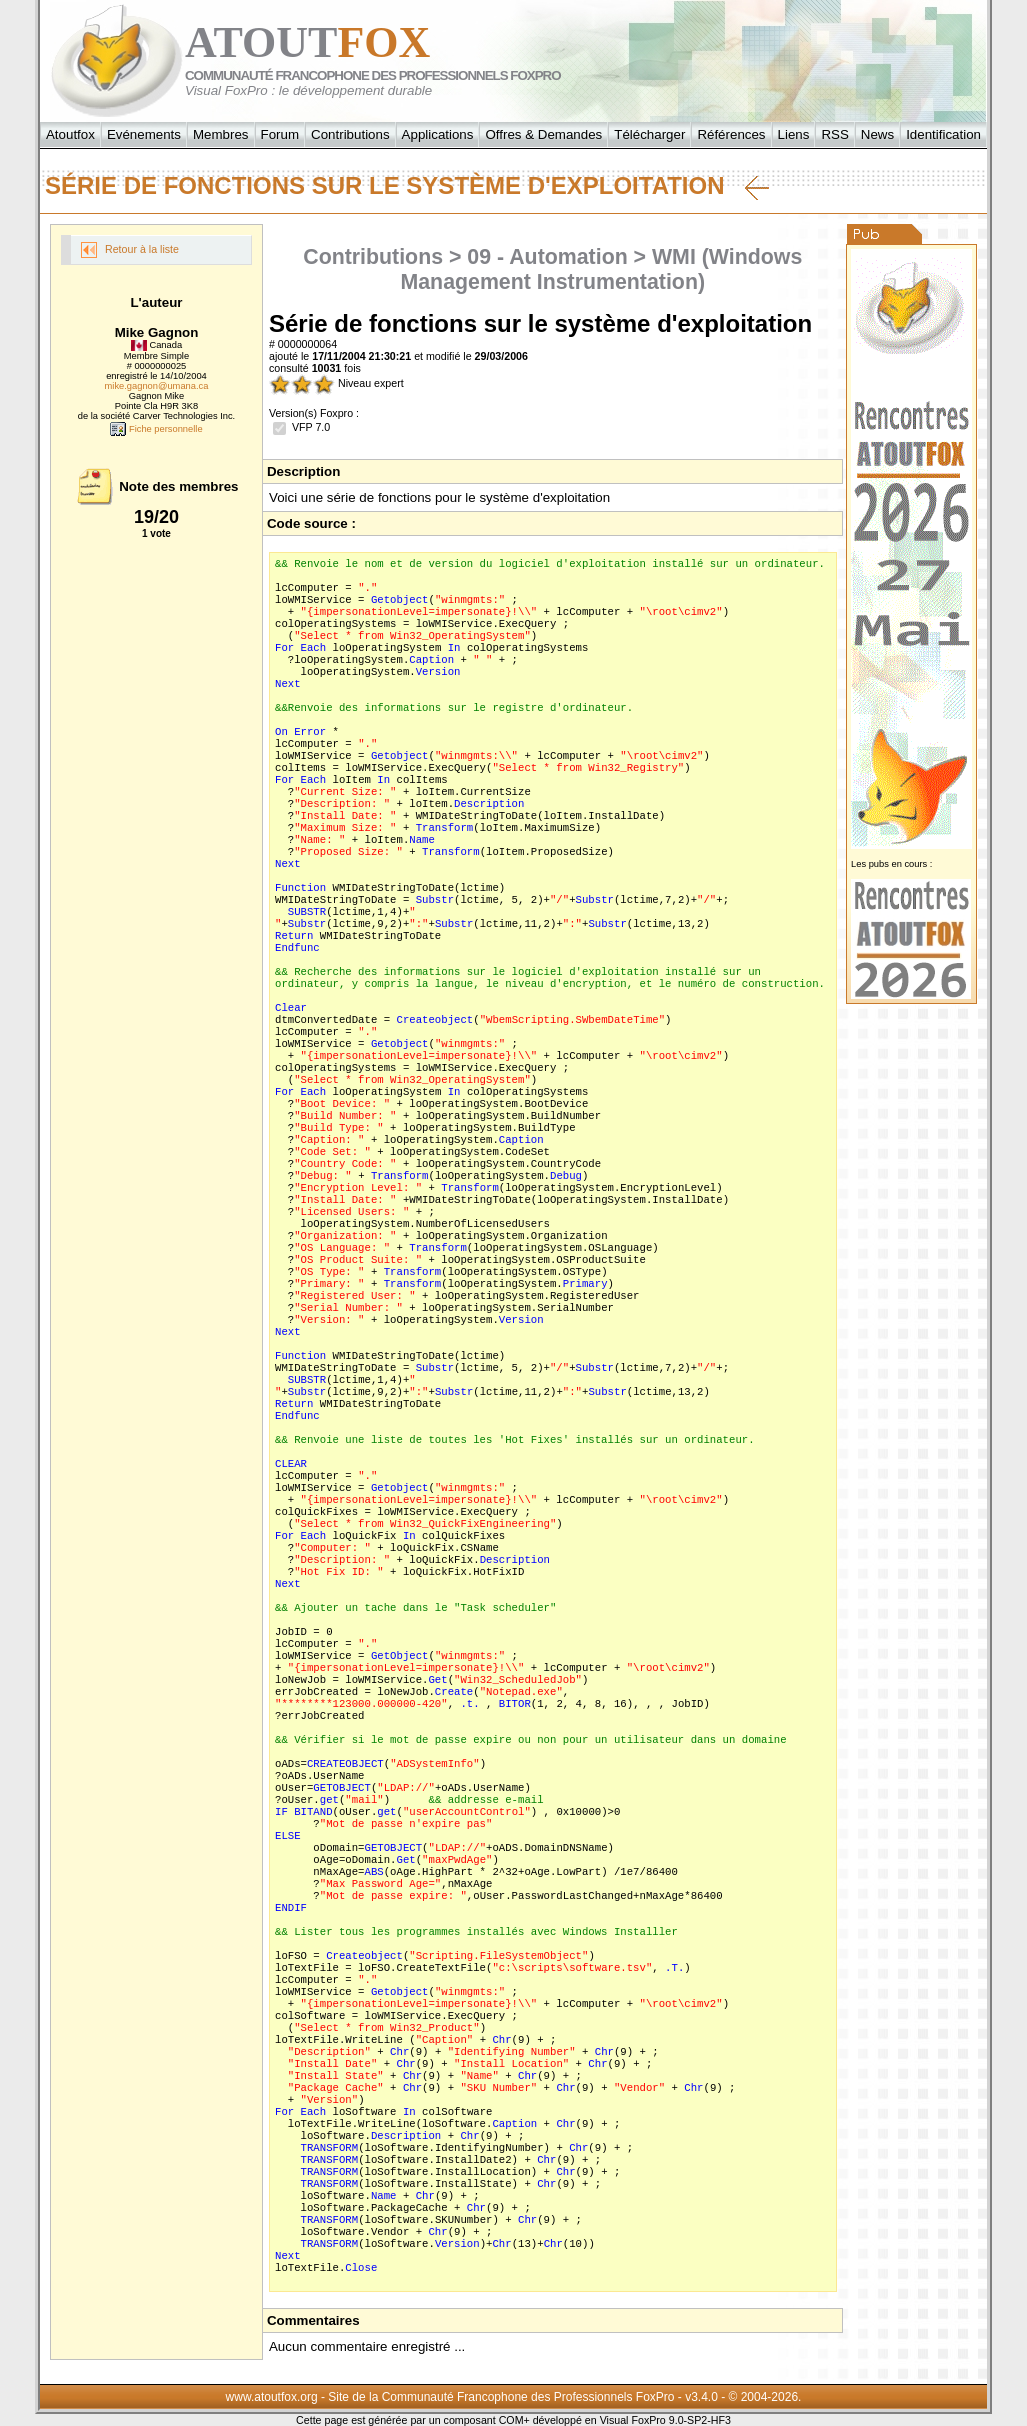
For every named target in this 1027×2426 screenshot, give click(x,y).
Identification (943, 134)
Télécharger (649, 134)
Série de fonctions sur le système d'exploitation (407, 186)
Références (731, 134)
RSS (834, 134)
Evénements (144, 134)
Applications (438, 134)
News (877, 134)
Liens (794, 134)
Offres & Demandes (543, 134)
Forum (280, 134)
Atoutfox (70, 134)
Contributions (350, 134)
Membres (221, 134)
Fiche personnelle (156, 429)
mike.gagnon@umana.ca (157, 386)
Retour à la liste (130, 250)
